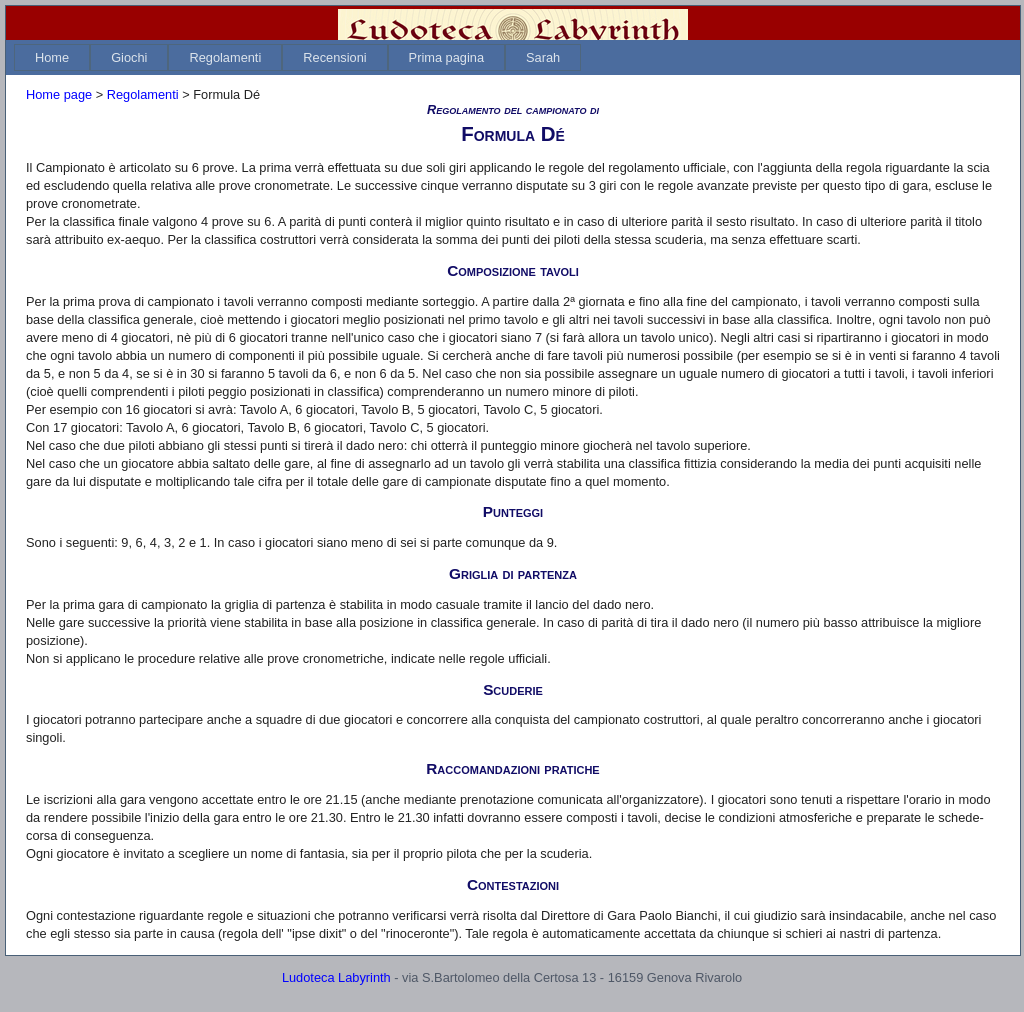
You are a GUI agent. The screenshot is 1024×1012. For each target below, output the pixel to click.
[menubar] (297, 57)
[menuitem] (52, 57)
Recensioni (334, 57)
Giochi (129, 57)
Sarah (543, 57)
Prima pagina (446, 57)
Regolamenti (225, 57)
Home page (59, 94)
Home (52, 57)
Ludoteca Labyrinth (336, 977)
